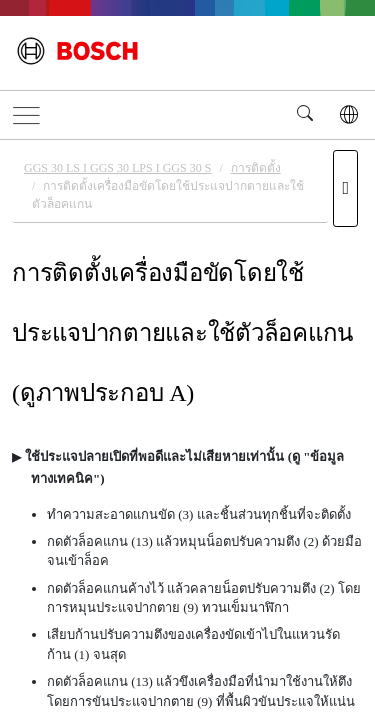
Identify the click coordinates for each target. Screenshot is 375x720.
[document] (187, 427)
